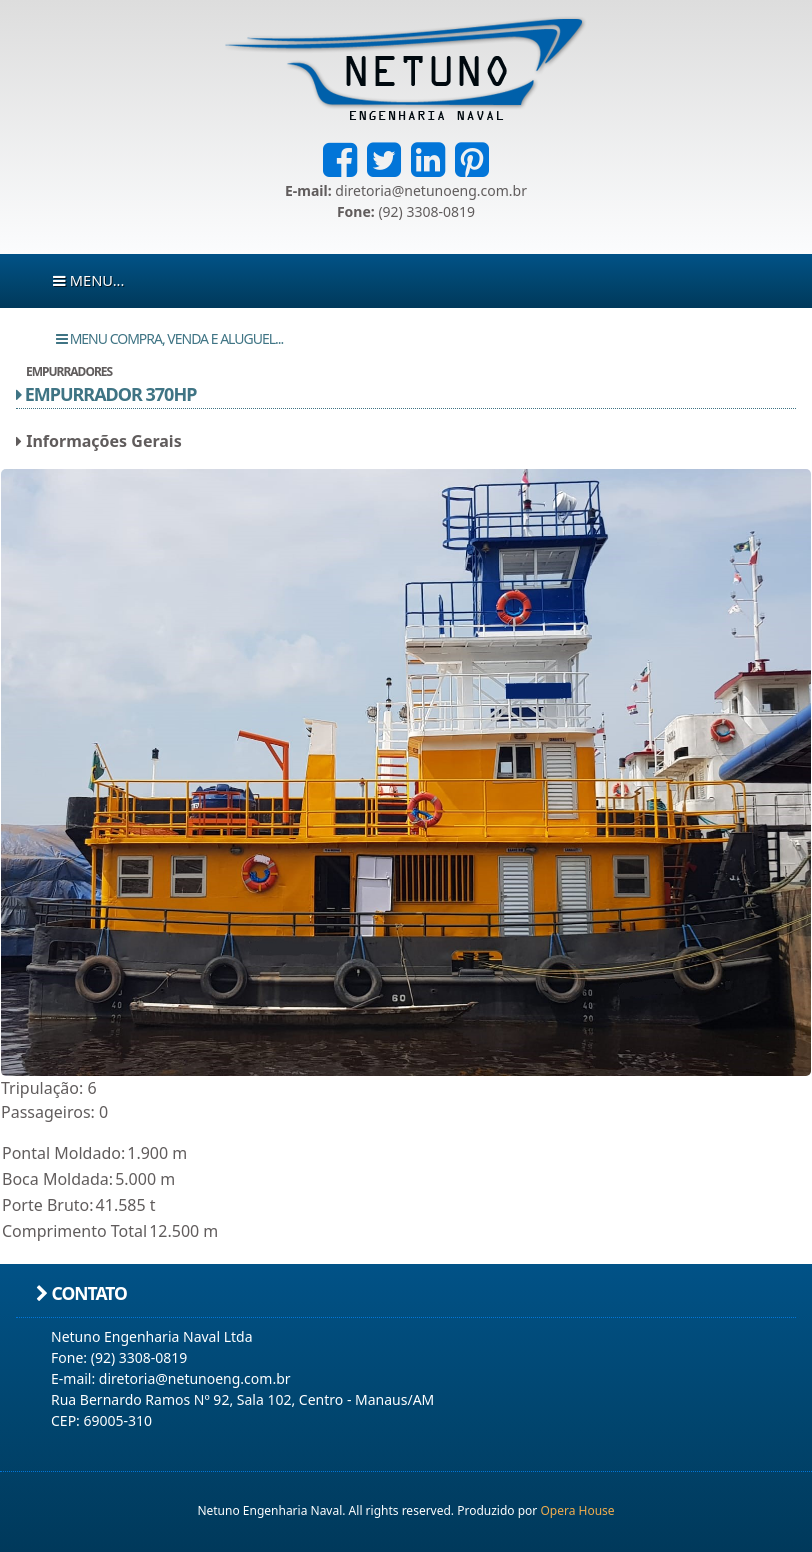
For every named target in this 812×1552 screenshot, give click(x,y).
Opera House (577, 1510)
